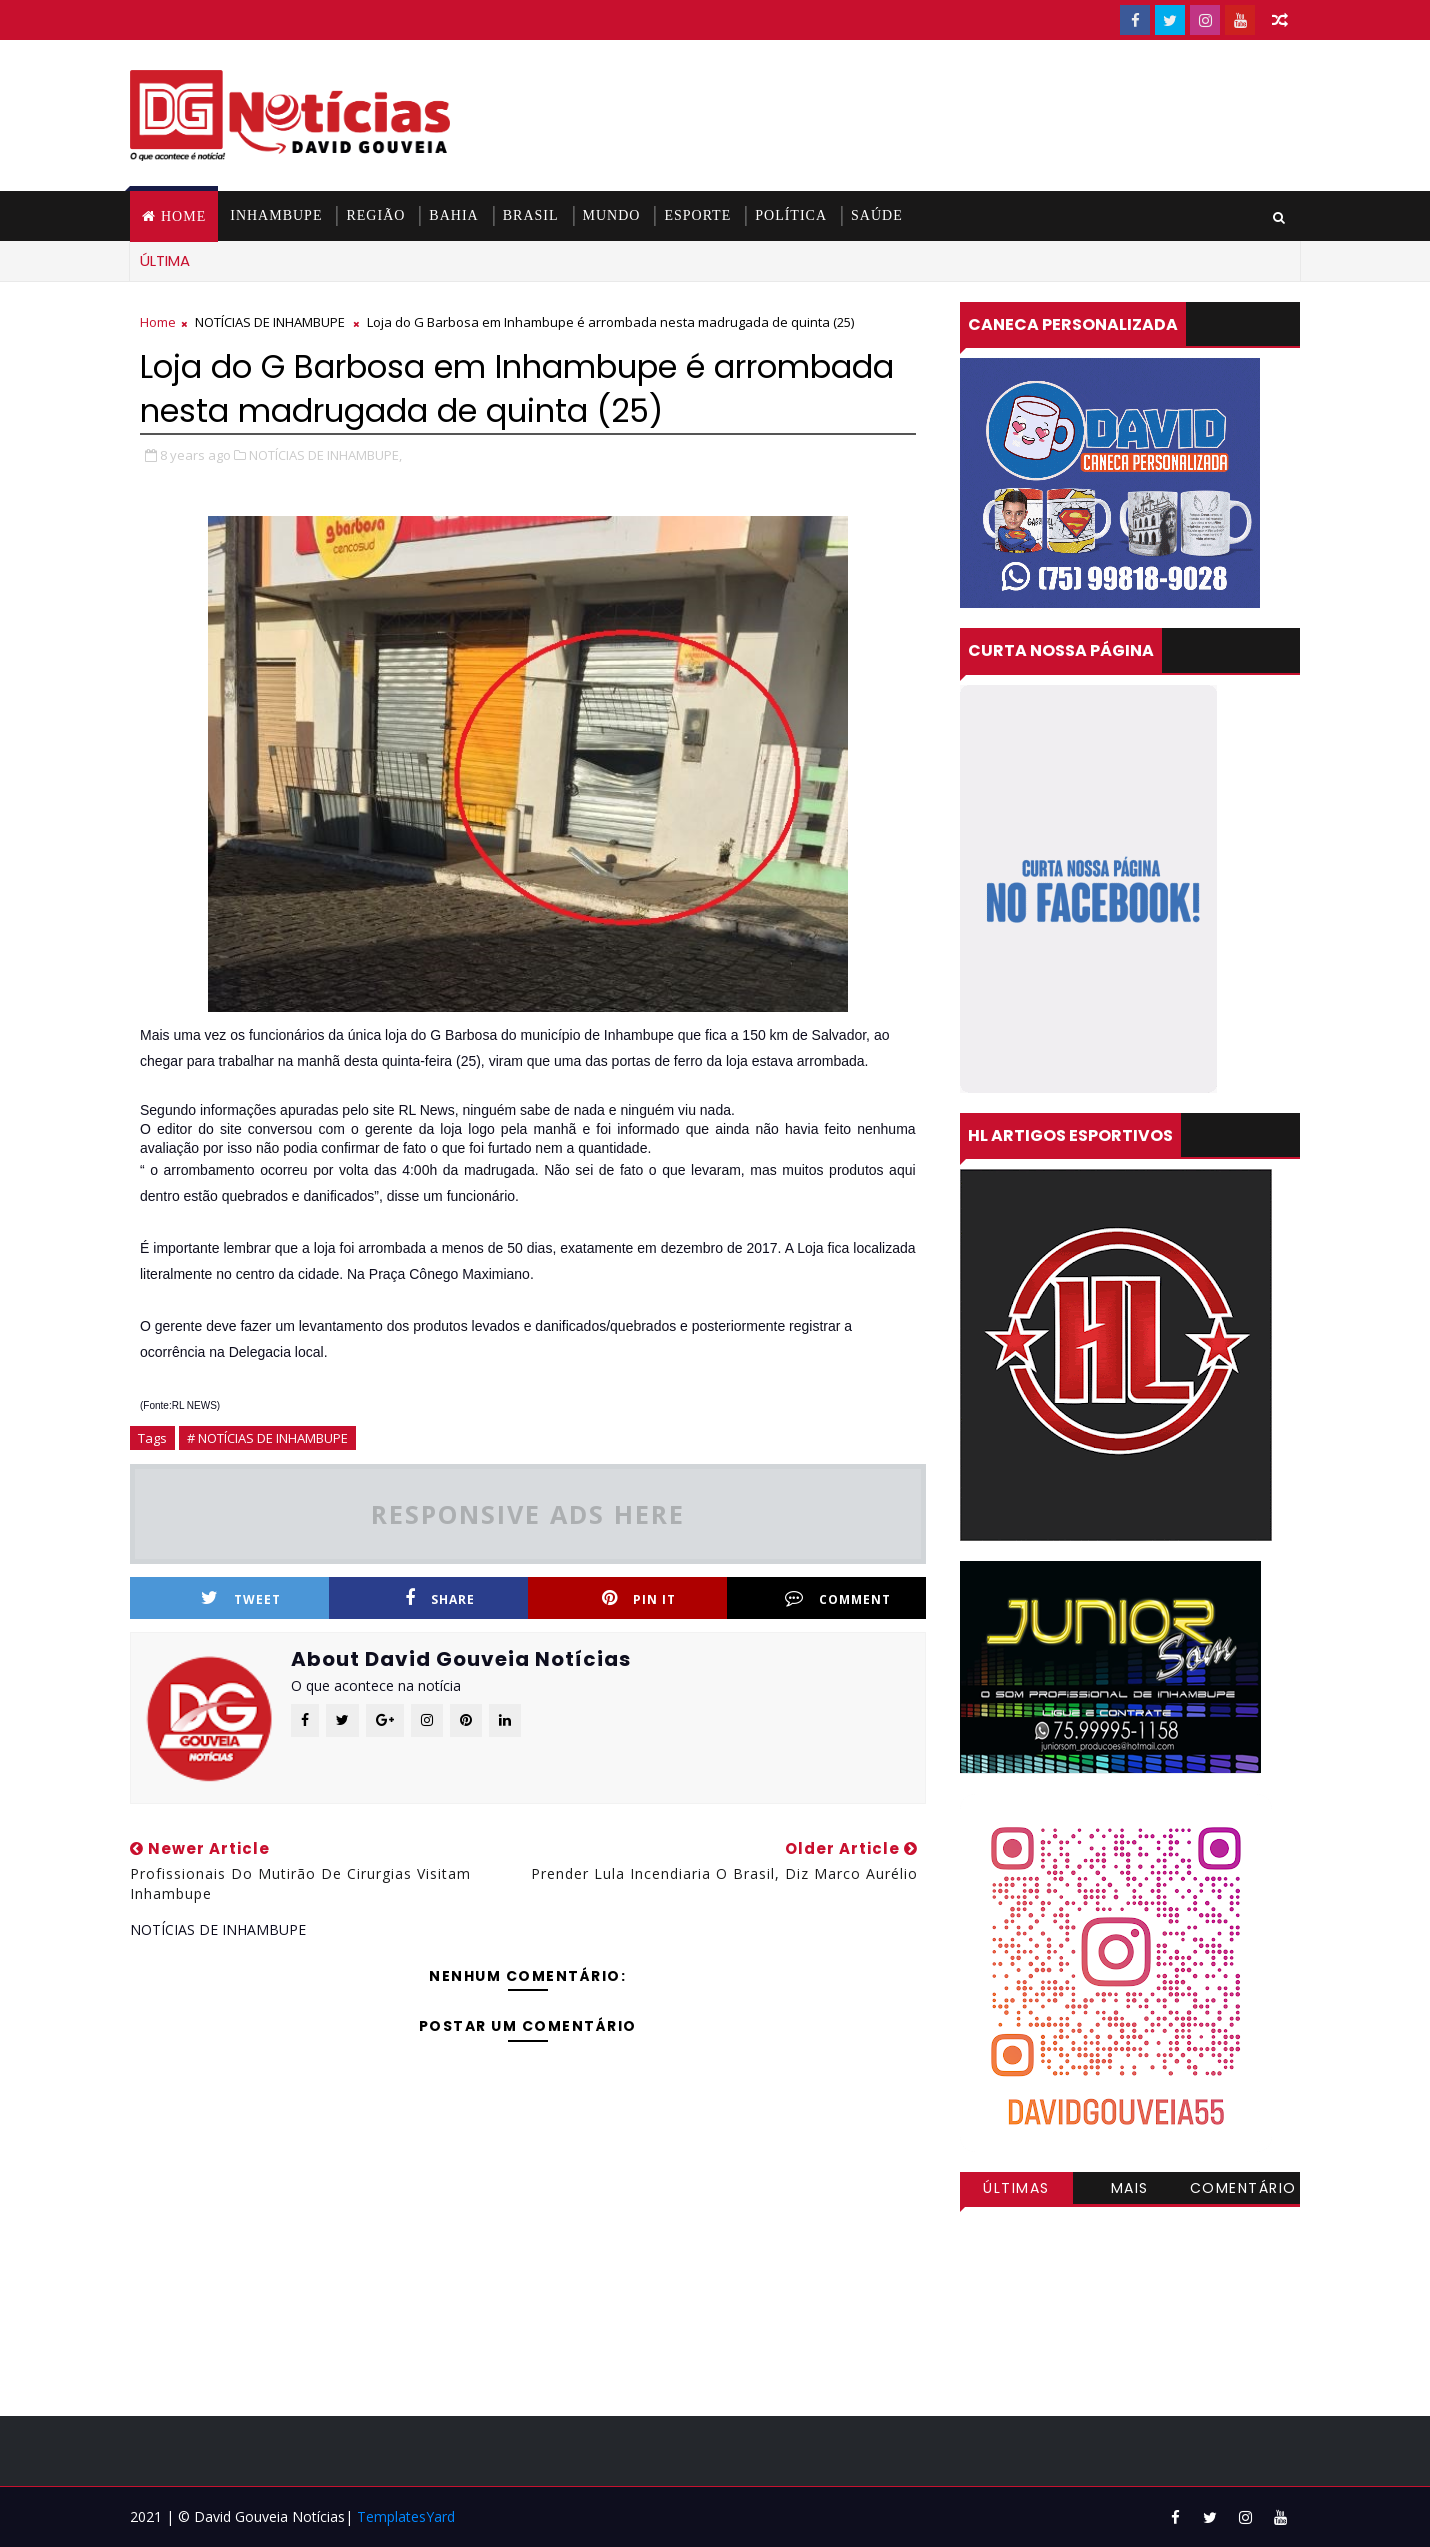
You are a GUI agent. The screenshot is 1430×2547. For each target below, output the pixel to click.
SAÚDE (877, 215)
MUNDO (612, 215)
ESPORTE (697, 215)
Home (183, 216)
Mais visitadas (1130, 2191)
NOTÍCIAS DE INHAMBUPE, (325, 455)
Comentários (1243, 2191)
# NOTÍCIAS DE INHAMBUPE (267, 1438)
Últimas (1016, 2188)
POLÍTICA (791, 215)
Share (440, 1598)
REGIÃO (375, 215)
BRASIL (531, 215)
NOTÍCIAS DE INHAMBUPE (270, 322)
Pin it (639, 1598)
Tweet (241, 1598)
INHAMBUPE (276, 215)
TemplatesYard (406, 2516)
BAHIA (453, 215)
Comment (838, 1598)
